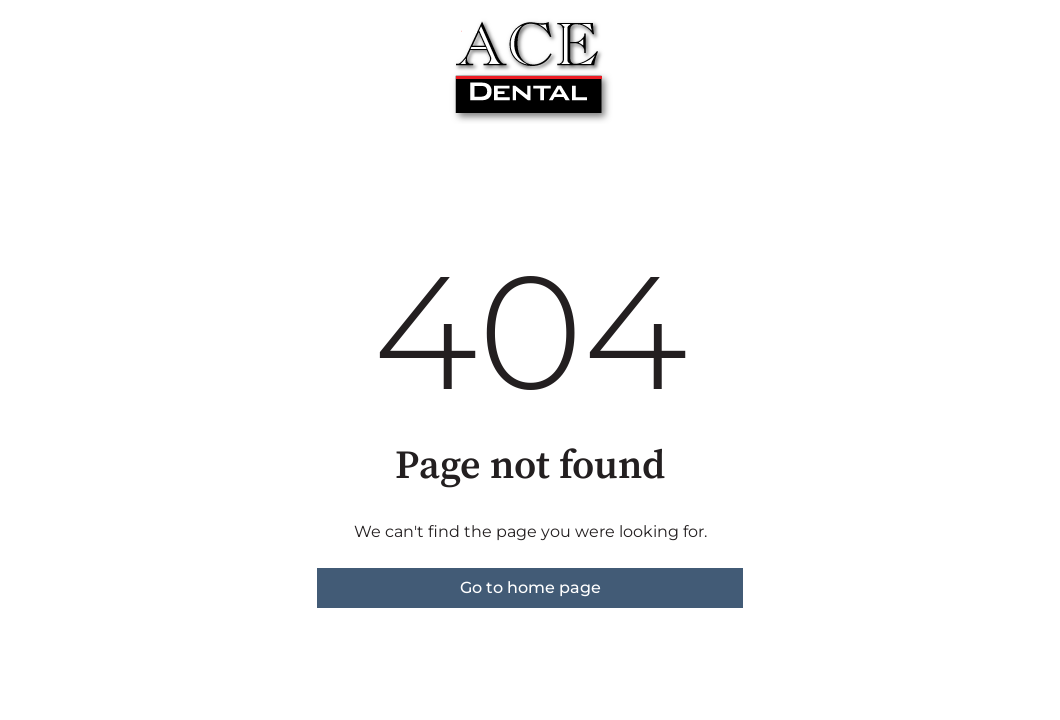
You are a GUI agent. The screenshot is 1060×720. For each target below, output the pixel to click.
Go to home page (530, 587)
